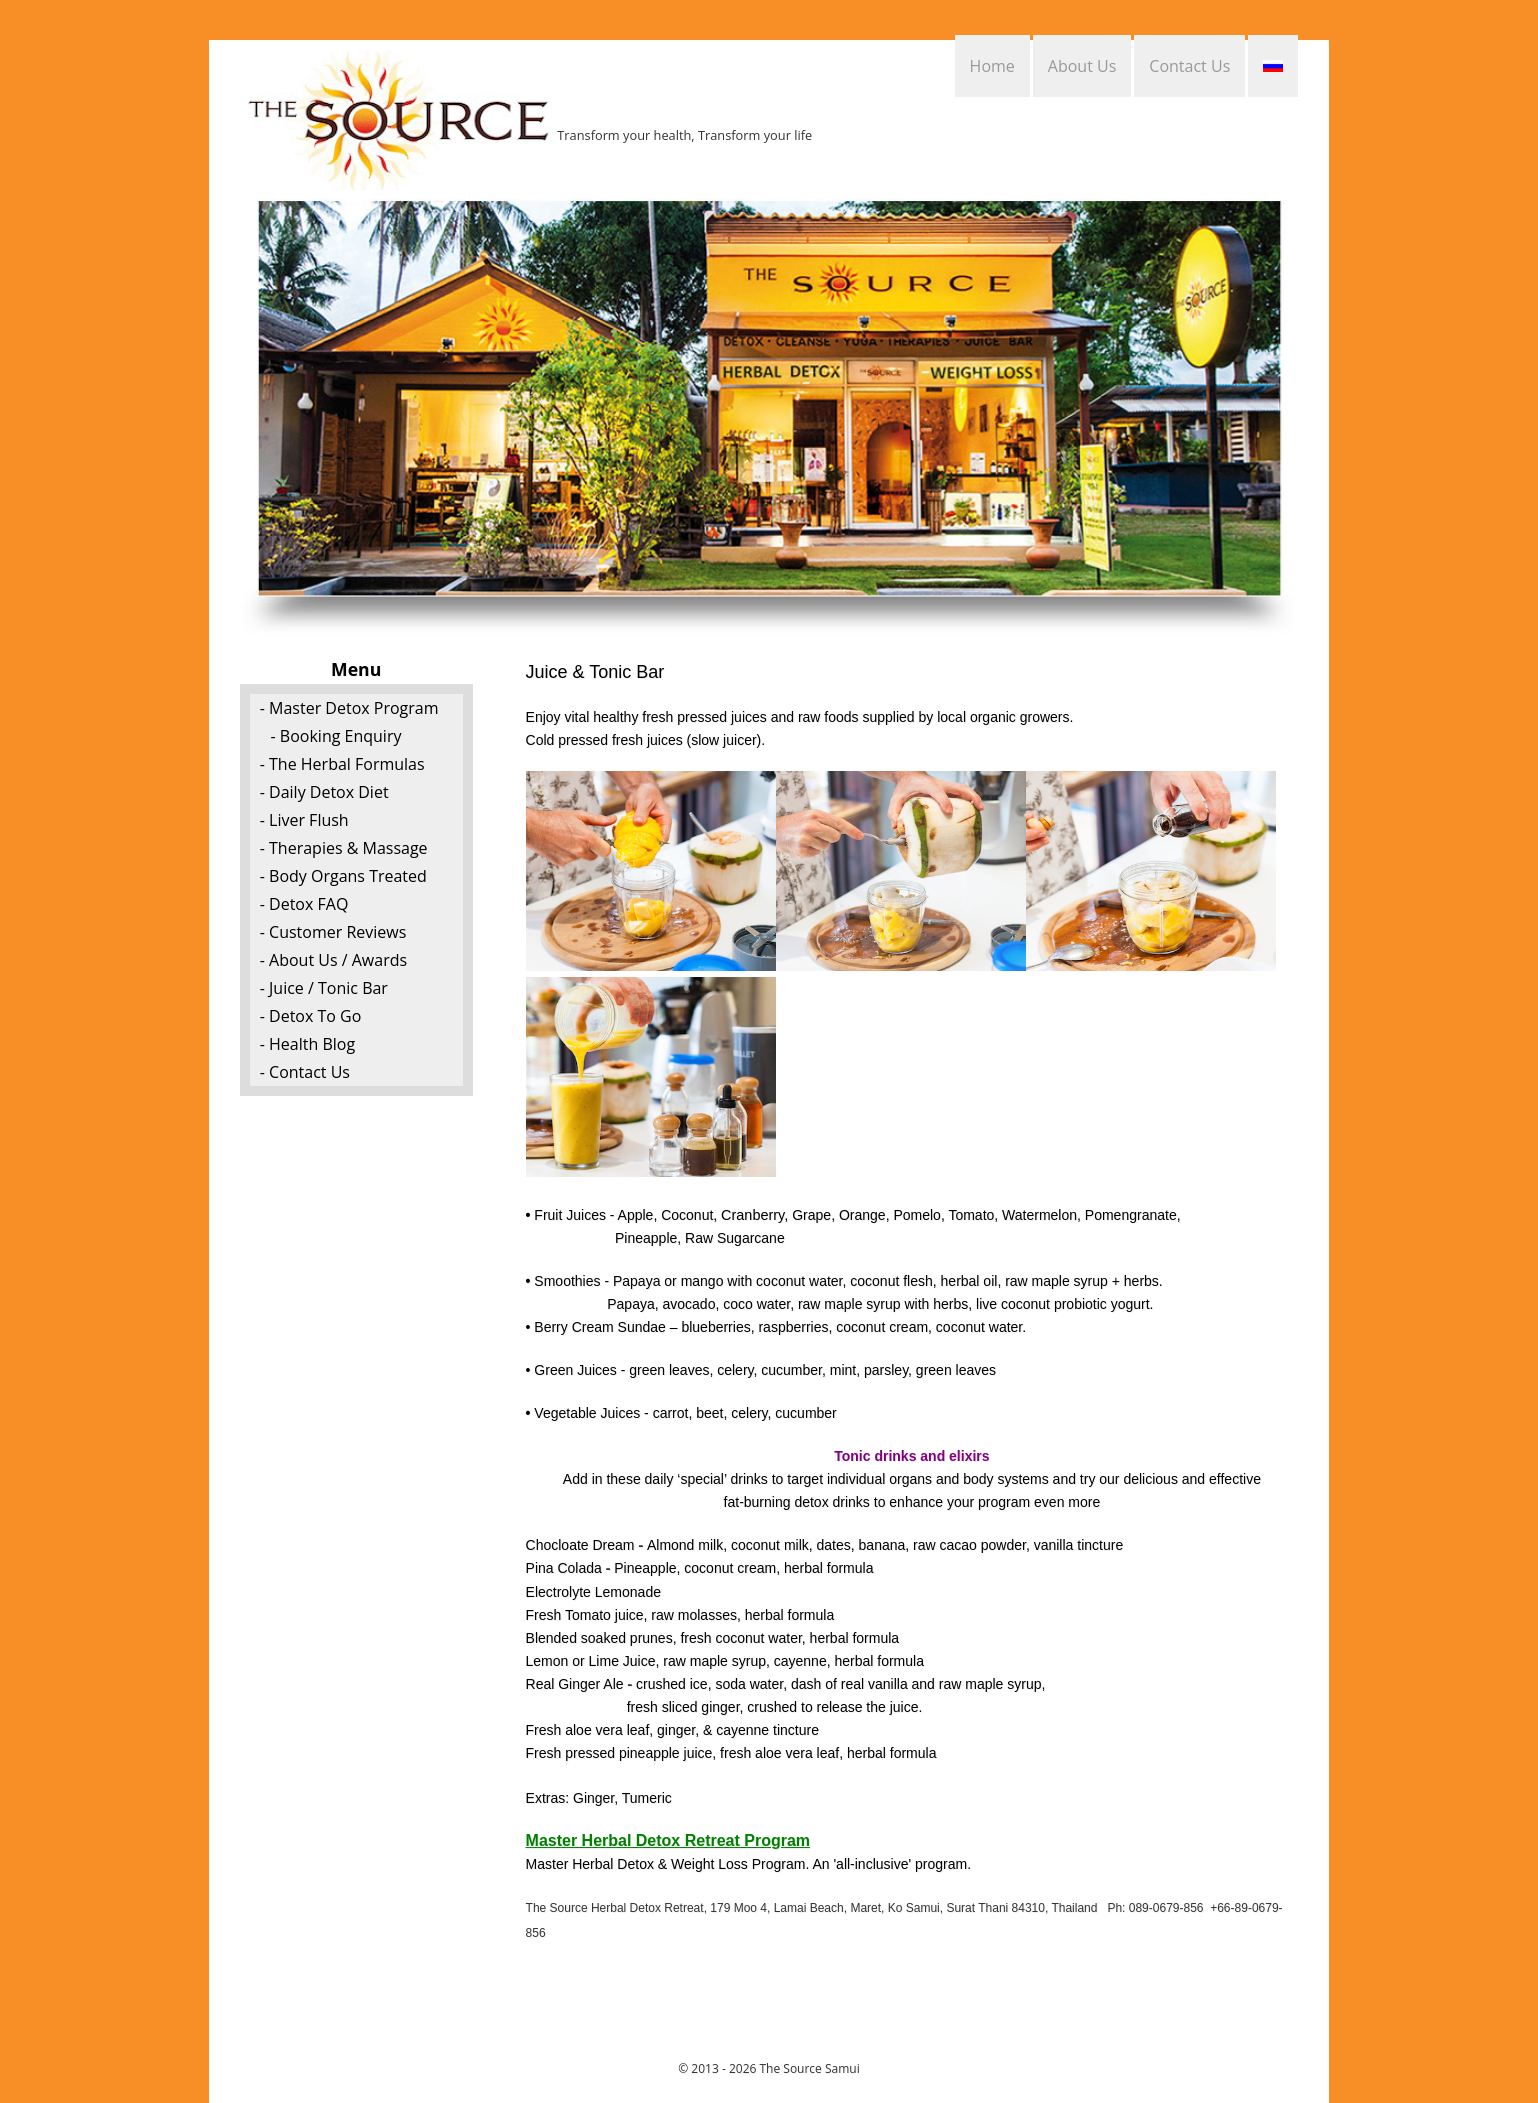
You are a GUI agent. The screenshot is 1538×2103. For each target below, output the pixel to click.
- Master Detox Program (349, 708)
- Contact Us (305, 1072)
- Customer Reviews (333, 932)
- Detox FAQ (304, 904)
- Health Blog (307, 1044)
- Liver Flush (304, 820)
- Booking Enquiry (336, 736)
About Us (1082, 66)
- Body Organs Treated (343, 876)
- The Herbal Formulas (342, 764)
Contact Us (1189, 66)
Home (992, 66)
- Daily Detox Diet (324, 792)
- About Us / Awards (333, 960)
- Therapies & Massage (344, 848)
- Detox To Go (311, 1016)
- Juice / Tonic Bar (324, 988)
